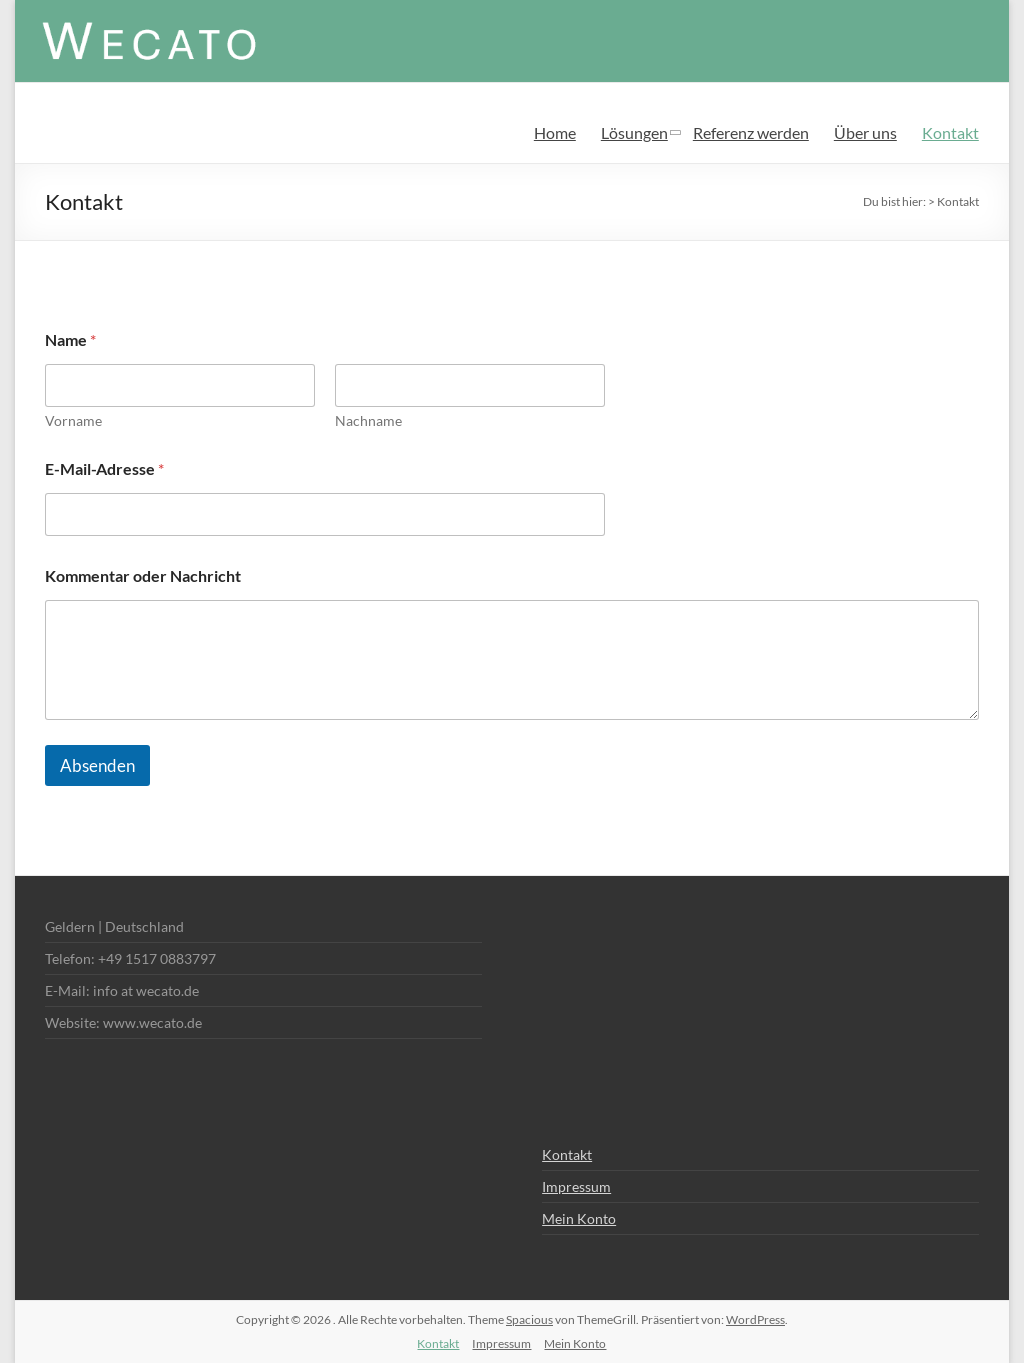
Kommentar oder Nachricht (143, 575)
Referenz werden (751, 132)
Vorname (73, 420)
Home (555, 132)
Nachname (368, 420)
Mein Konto (579, 1218)
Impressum (576, 1186)
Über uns (865, 132)
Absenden (97, 765)
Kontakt (950, 132)
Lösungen (634, 132)
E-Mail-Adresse (104, 468)
